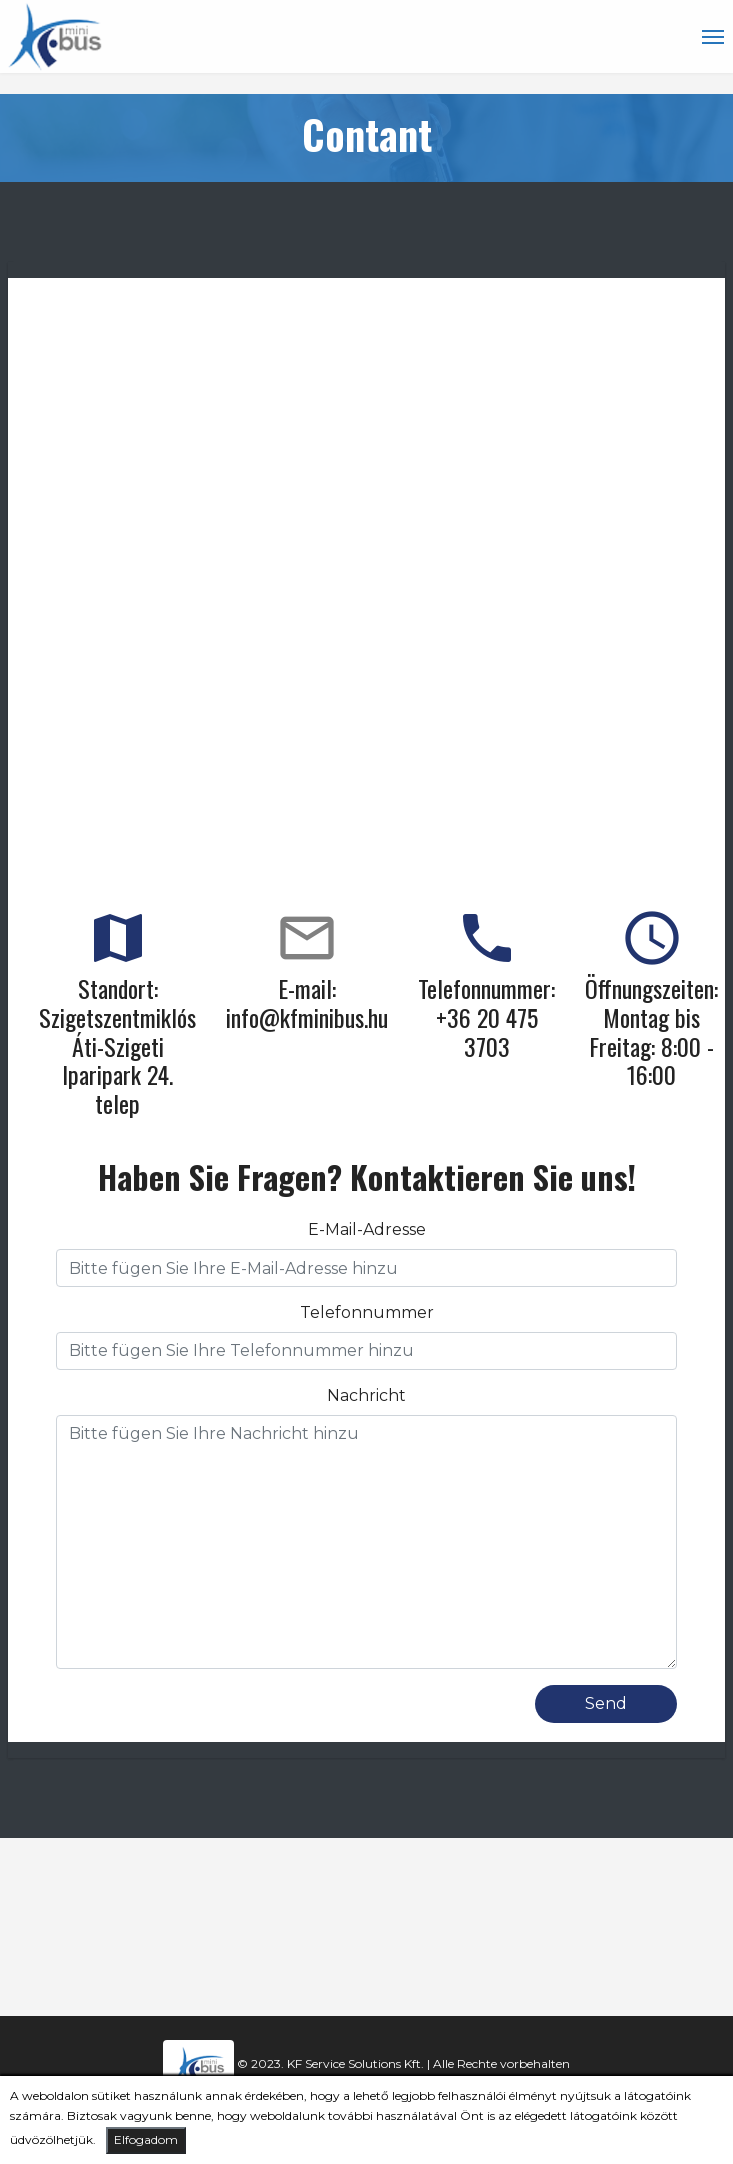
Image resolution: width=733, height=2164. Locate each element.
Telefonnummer (367, 1312)
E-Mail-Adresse (367, 1229)
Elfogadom (146, 2139)
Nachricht (366, 1395)
